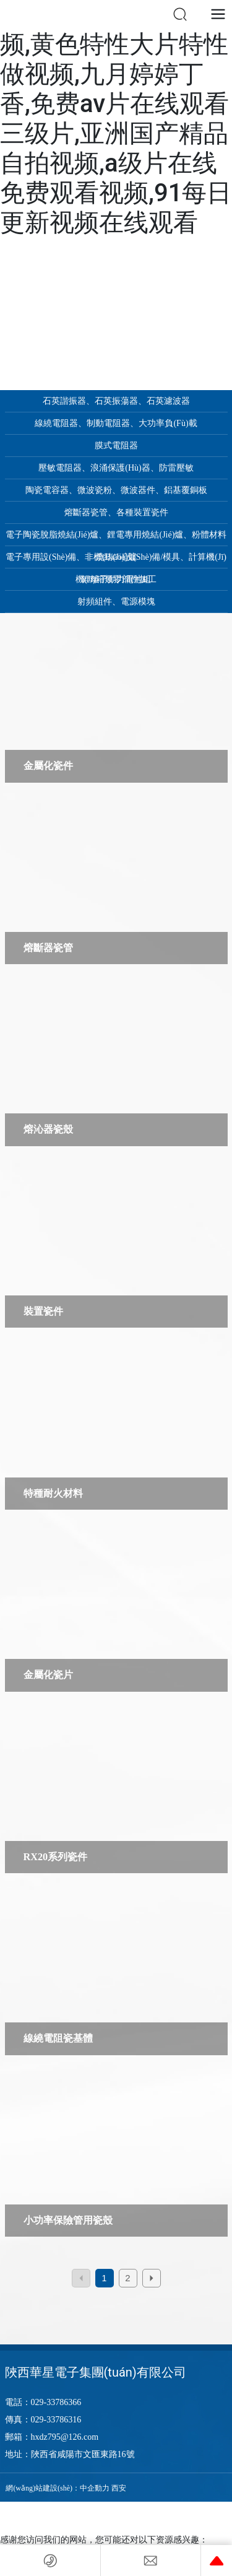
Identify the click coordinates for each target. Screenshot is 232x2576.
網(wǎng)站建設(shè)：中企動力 (58, 2488)
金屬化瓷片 (48, 1675)
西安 (118, 2488)
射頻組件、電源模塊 (116, 601)
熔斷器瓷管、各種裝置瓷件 (116, 512)
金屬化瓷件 (48, 766)
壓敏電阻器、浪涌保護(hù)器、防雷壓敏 (115, 467)
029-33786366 (56, 2402)
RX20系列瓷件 (56, 1857)
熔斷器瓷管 (48, 948)
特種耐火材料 (53, 1493)
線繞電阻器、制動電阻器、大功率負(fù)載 (116, 423)
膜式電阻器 (116, 445)
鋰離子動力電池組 (116, 579)
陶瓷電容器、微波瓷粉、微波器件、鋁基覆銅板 (116, 490)
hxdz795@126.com (65, 2437)
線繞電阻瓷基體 (58, 2038)
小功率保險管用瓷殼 (68, 2220)
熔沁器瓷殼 (48, 1129)
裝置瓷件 (43, 1311)
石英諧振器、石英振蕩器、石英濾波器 (116, 401)
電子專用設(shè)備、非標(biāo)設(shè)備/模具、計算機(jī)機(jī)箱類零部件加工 (116, 560)
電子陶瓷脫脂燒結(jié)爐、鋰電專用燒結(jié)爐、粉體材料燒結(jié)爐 (116, 538)
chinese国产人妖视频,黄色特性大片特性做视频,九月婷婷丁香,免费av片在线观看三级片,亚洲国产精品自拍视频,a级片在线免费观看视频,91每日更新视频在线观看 (115, 118)
